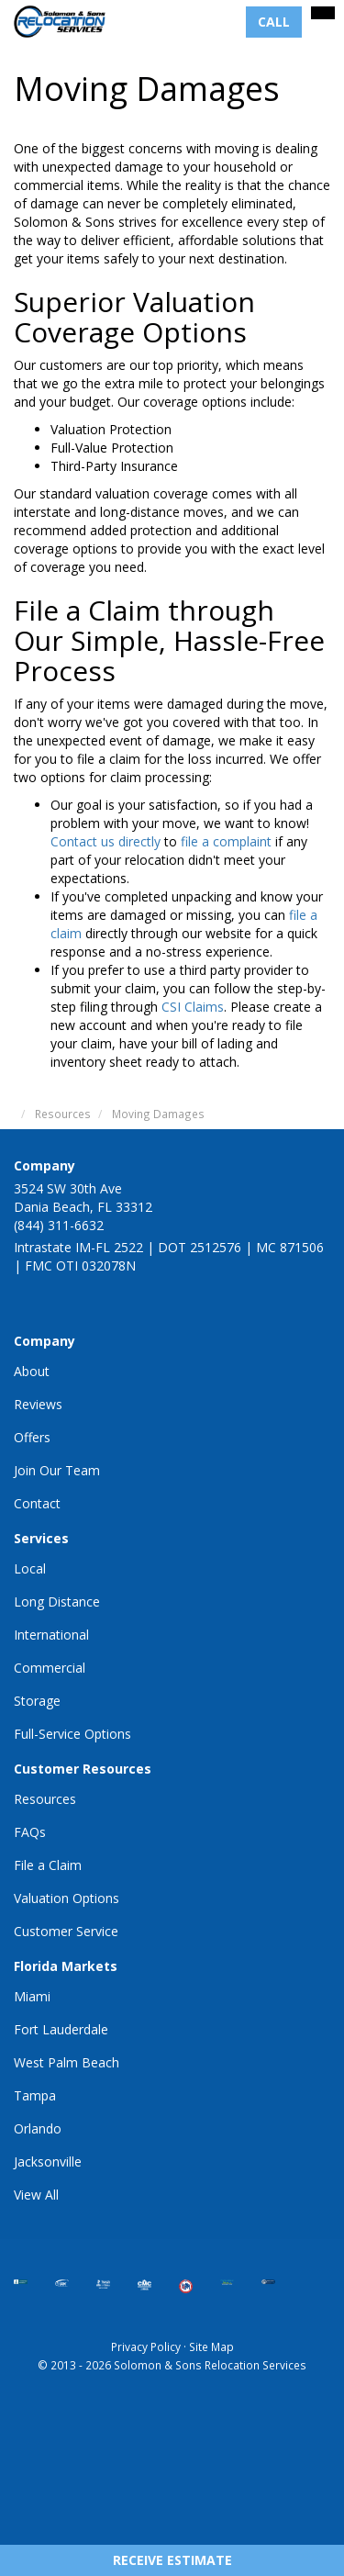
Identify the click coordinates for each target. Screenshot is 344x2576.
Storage (37, 1700)
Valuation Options (66, 1898)
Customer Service (66, 1931)
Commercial (49, 1667)
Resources (45, 1799)
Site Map (211, 2346)
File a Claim (48, 1865)
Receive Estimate (172, 2560)
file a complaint (226, 841)
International (51, 1634)
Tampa (35, 2095)
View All (36, 2194)
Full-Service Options (72, 1733)
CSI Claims (192, 1006)
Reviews (38, 1404)
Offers (32, 1437)
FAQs (30, 1832)
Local (30, 1568)
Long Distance (57, 1601)
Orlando (37, 2128)
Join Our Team (57, 1470)
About (32, 1371)
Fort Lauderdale (61, 2029)
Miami (32, 1996)
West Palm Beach (66, 2062)
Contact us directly (105, 841)
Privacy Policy (146, 2346)
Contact (37, 1503)
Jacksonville (48, 2161)
